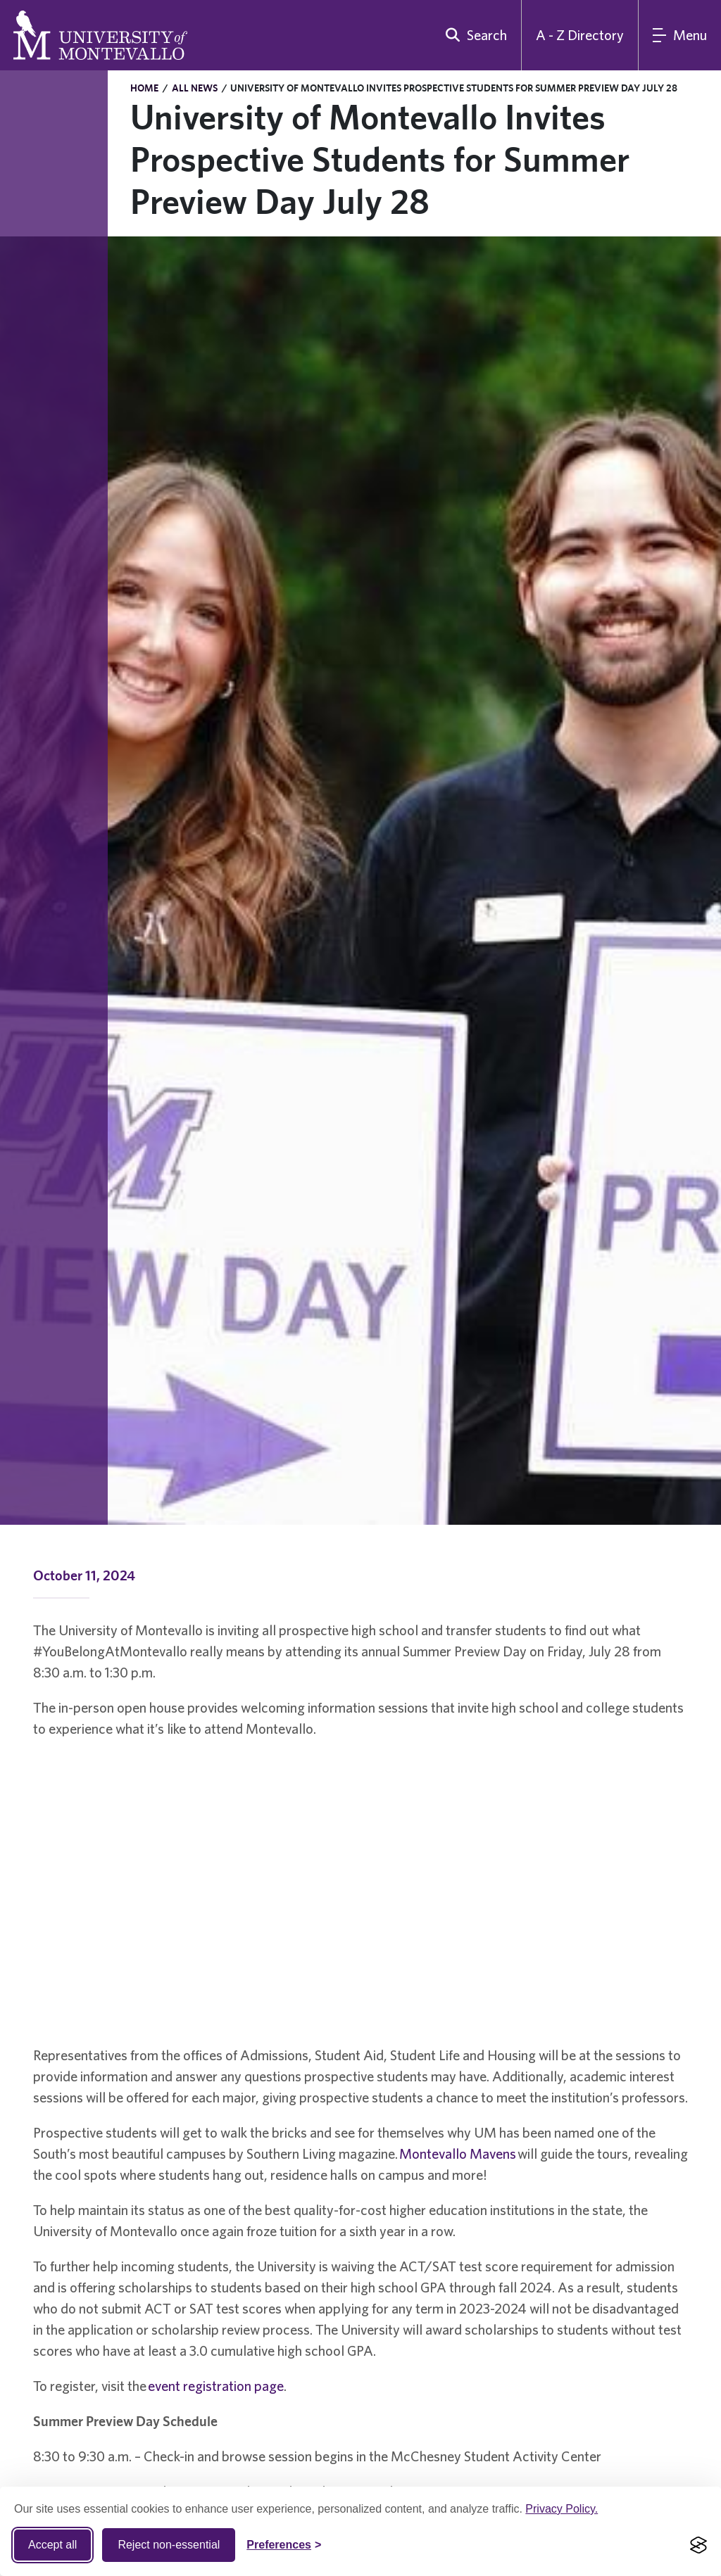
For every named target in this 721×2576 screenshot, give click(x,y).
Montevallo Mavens (457, 2153)
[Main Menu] (680, 35)
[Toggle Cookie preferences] (283, 2545)
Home (144, 88)
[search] (473, 35)
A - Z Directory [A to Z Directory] (580, 35)
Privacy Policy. (561, 2509)
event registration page (216, 2386)
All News (195, 88)
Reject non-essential (169, 2545)
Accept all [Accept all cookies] (52, 2545)
